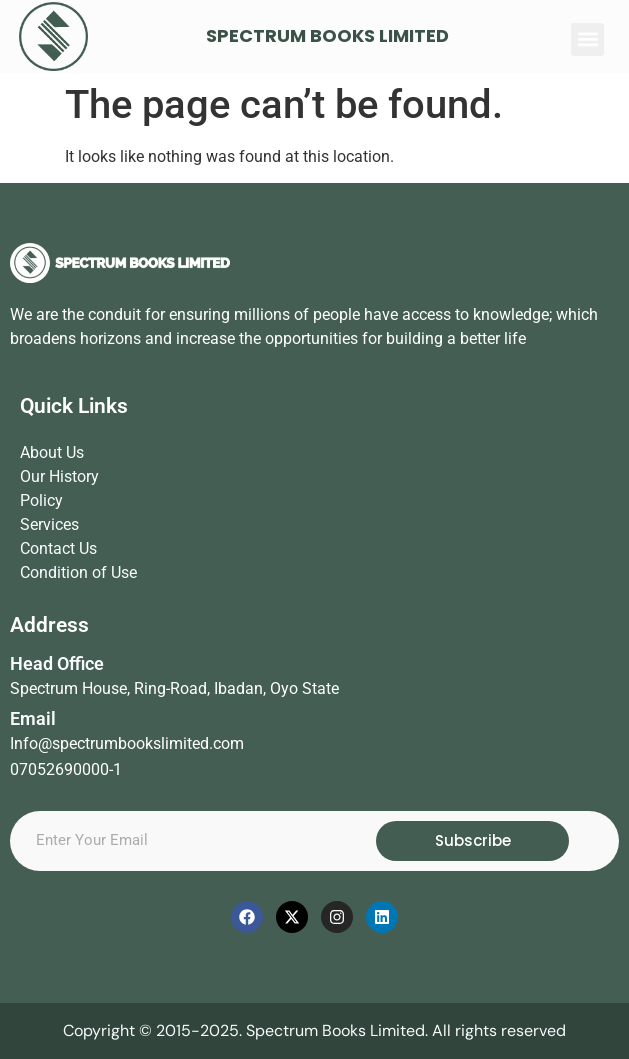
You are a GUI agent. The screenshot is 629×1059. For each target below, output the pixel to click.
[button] (587, 39)
